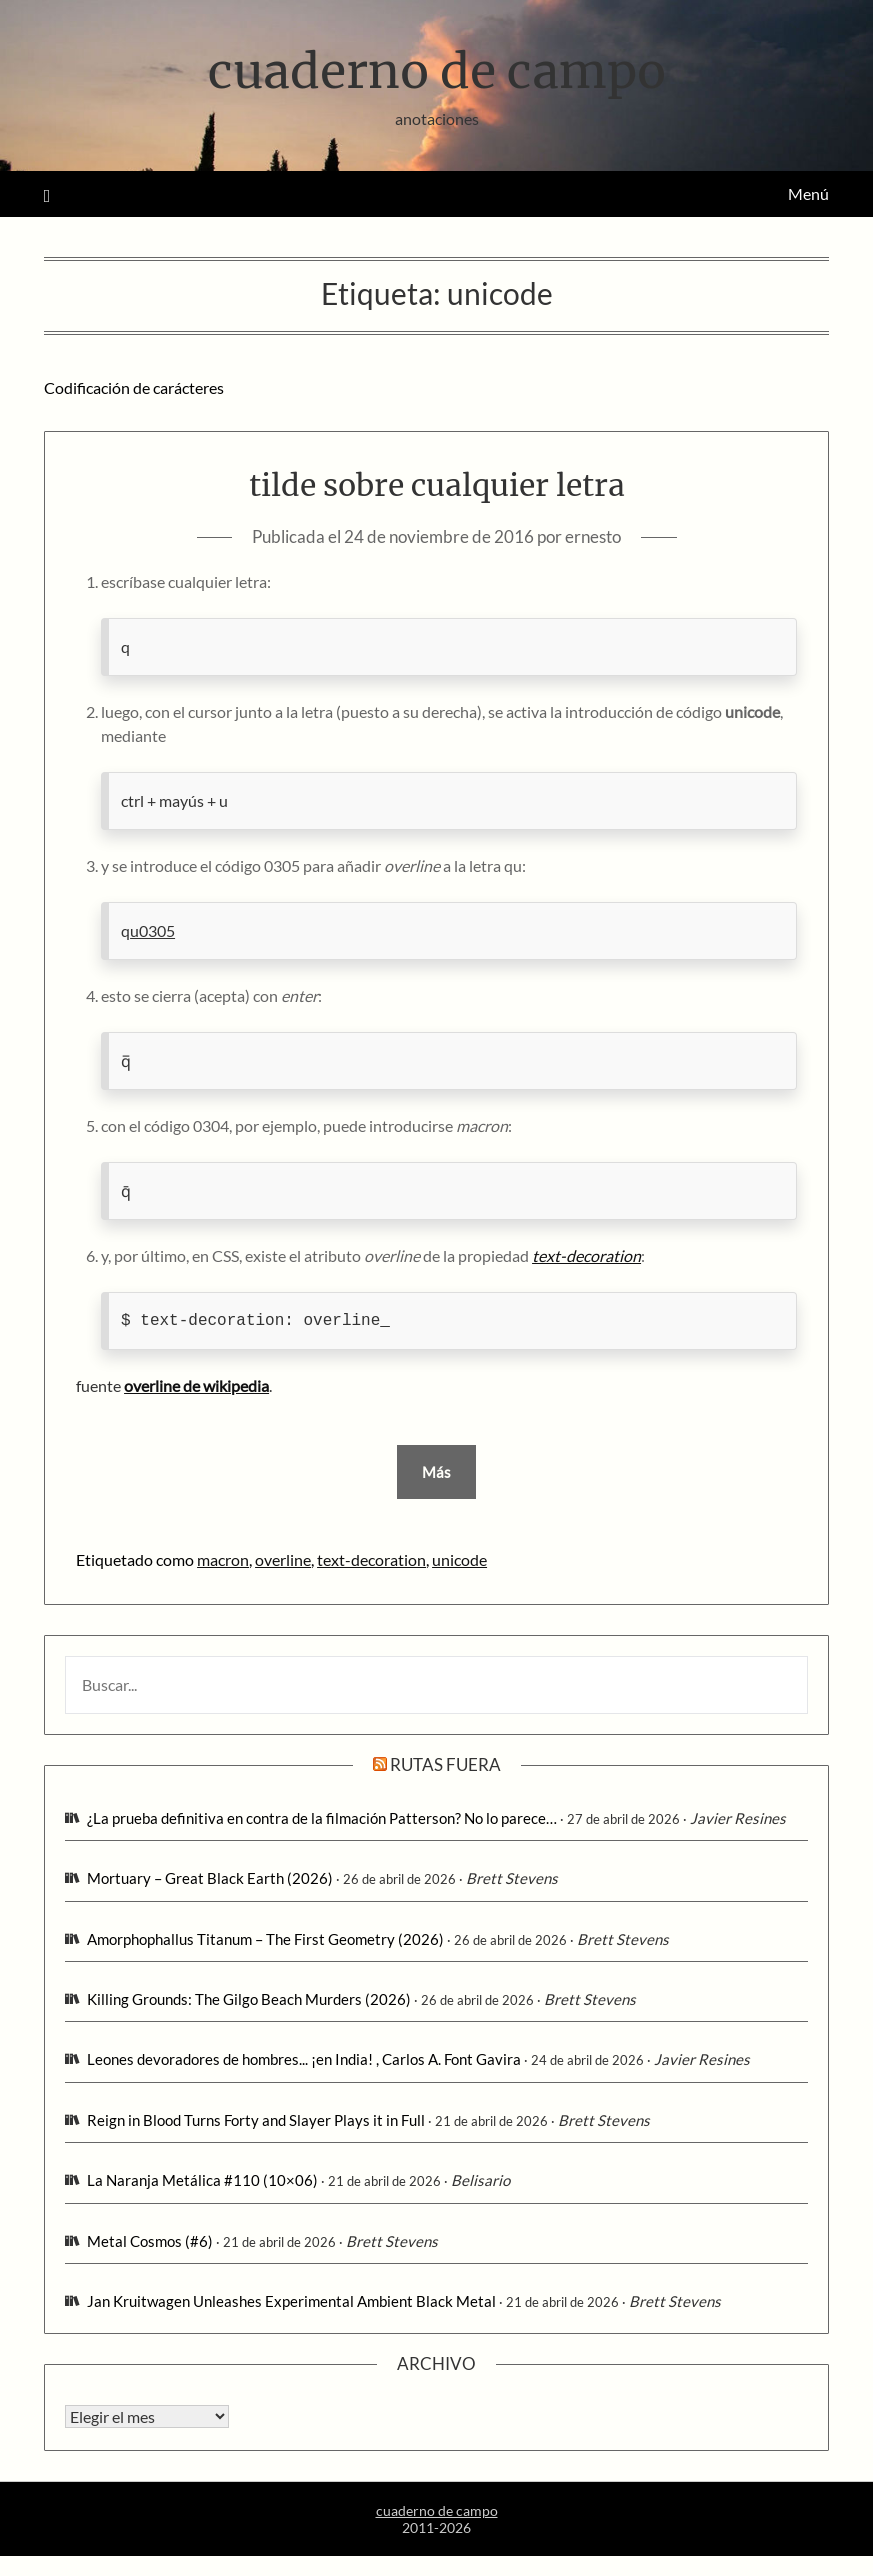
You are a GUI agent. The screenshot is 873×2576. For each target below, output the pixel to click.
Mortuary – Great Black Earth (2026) (210, 1878)
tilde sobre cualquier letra (437, 485)
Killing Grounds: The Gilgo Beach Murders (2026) (249, 1999)
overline (283, 1559)
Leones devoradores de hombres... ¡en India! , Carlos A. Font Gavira (304, 2059)
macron (223, 1559)
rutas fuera (445, 1764)
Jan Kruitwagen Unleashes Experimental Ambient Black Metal (291, 2301)
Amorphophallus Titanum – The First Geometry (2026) (265, 1939)
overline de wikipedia (196, 1385)
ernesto (593, 536)
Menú (808, 193)
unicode (459, 1559)
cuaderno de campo (437, 71)
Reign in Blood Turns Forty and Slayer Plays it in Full (256, 2120)
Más (436, 1472)
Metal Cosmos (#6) (150, 2241)
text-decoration (371, 1559)
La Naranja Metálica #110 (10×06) (202, 2180)
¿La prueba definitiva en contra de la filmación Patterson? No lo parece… (322, 1818)
